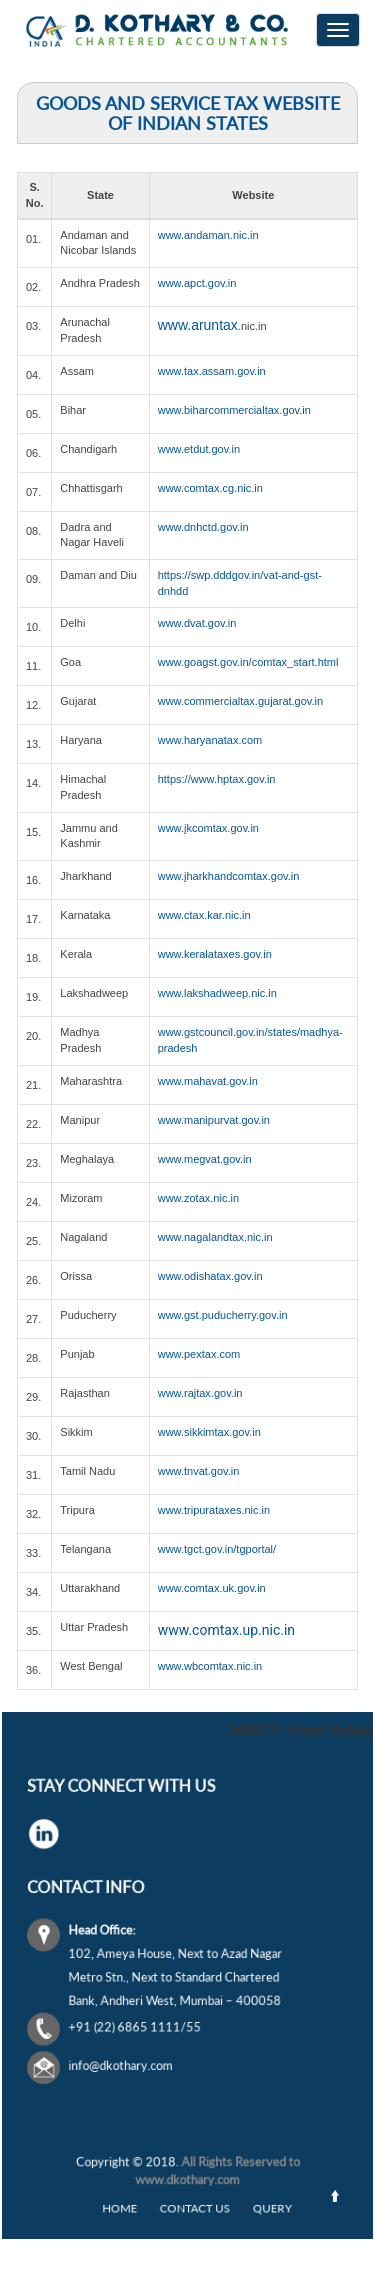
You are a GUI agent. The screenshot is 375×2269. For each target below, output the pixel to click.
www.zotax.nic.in (198, 1198)
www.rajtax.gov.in (200, 1393)
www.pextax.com (199, 1354)
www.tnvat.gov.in (199, 1471)
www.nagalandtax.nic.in (215, 1237)
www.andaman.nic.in (208, 235)
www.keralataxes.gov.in (215, 954)
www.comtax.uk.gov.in (212, 1588)
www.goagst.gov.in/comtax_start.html (248, 662)
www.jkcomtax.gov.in (208, 828)
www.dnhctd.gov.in (203, 527)
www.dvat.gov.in (197, 623)
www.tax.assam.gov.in (212, 371)
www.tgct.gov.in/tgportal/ (217, 1549)
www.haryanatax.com (210, 740)
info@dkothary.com (149, 2025)
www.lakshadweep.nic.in (217, 993)
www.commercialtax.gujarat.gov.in (240, 701)
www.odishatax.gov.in (210, 1276)
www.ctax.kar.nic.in (204, 915)
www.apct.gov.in (197, 283)
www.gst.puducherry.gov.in (223, 1315)
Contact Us (192, 2206)
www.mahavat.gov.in (208, 1081)
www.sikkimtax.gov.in (209, 1432)
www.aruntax (198, 325)
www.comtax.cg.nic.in (210, 488)
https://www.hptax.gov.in (217, 779)
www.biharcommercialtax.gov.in (234, 410)
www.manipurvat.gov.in (214, 1120)
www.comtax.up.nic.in (226, 1630)
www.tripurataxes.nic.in (214, 1510)
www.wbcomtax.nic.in (210, 1666)
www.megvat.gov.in (205, 1159)
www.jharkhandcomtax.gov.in (229, 876)
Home (149, 2206)
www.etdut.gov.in (199, 449)
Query (236, 2206)
